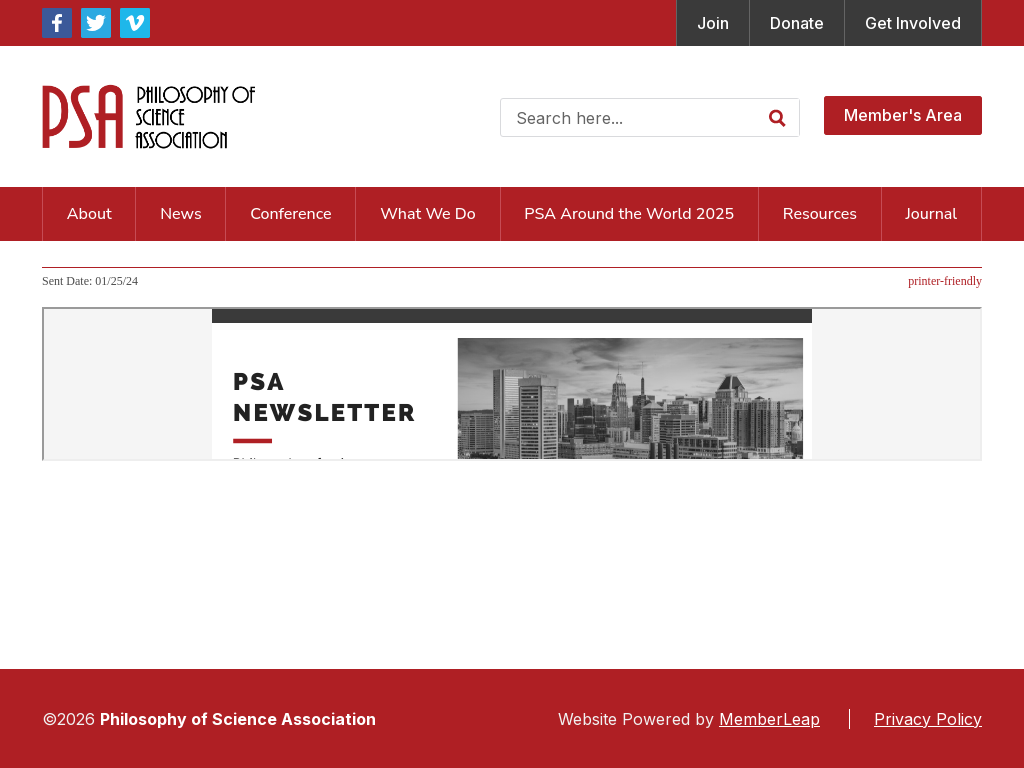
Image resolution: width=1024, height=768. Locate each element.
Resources (820, 214)
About (89, 214)
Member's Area (903, 115)
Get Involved (913, 23)
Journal (932, 214)
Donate (797, 23)
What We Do (428, 214)
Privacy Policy (928, 719)
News (180, 214)
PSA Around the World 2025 (629, 214)
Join (713, 23)
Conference (290, 214)
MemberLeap (769, 719)
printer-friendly (945, 281)
